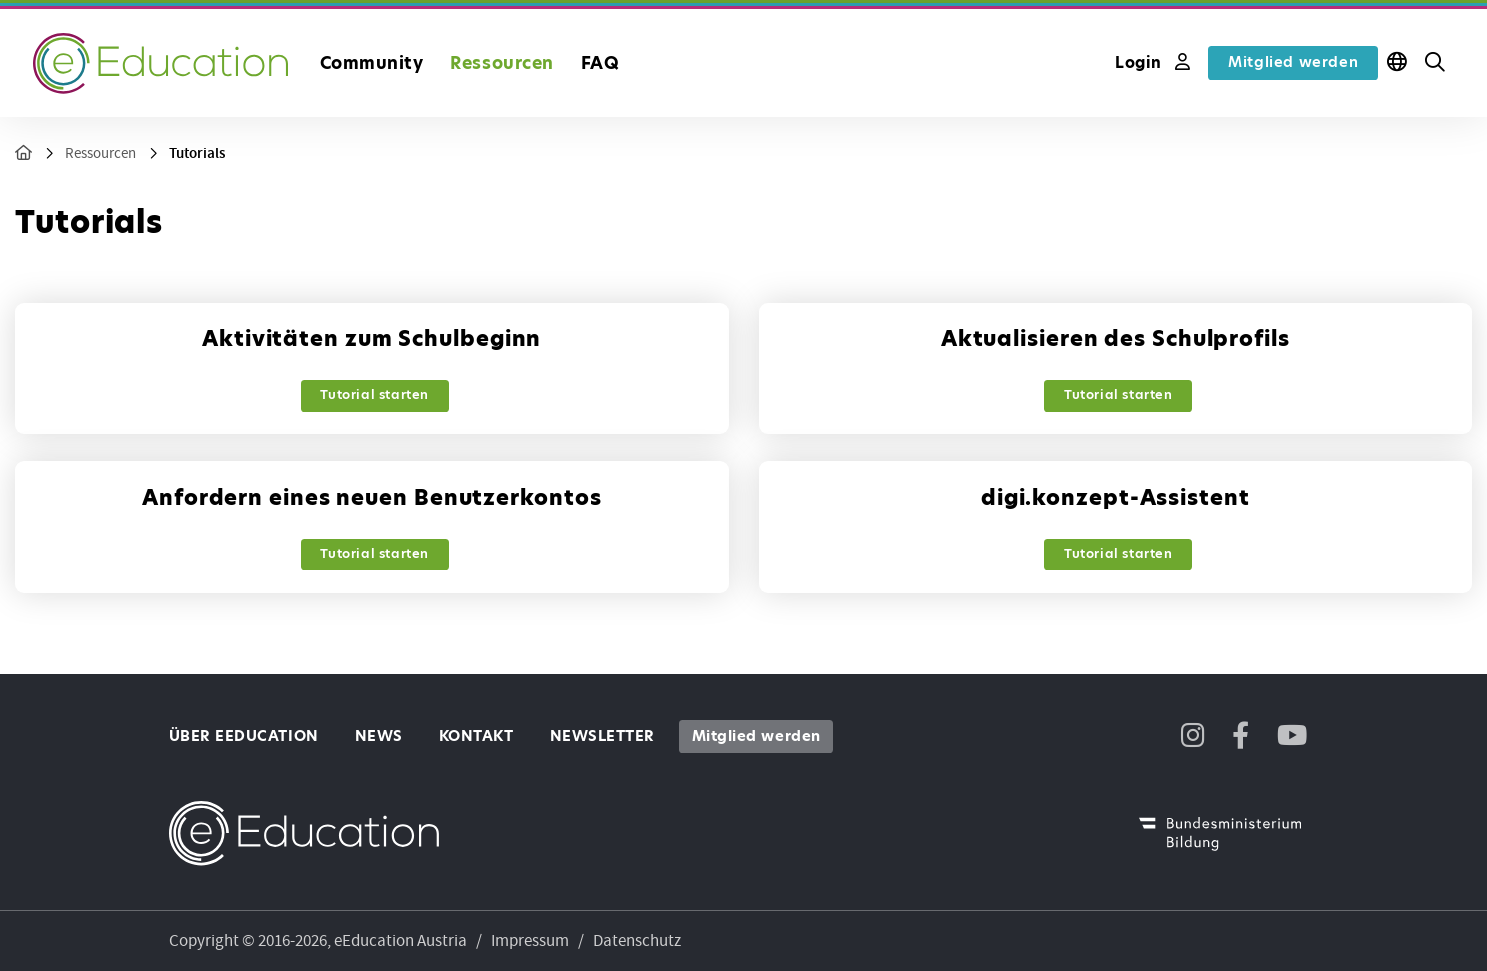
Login (1152, 62)
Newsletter (602, 736)
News (379, 736)
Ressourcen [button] (501, 63)
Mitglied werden (1293, 62)
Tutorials (197, 153)
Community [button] (372, 63)
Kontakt (476, 736)
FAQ (600, 63)
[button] (1435, 63)
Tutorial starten (374, 394)
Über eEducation (244, 736)
